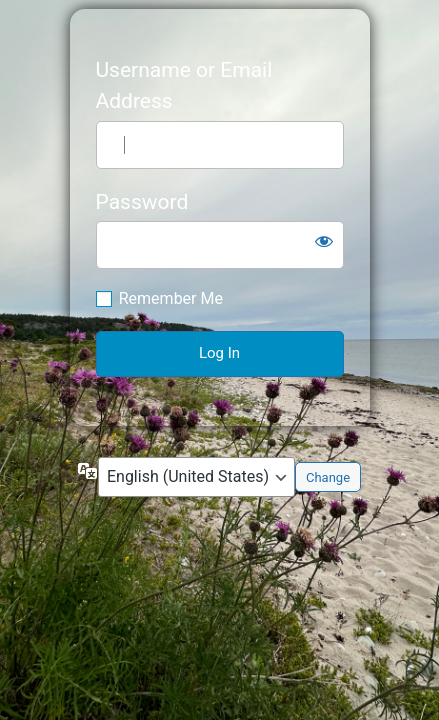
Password (142, 202)
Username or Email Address (184, 86)
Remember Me (171, 298)
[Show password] (324, 241)
